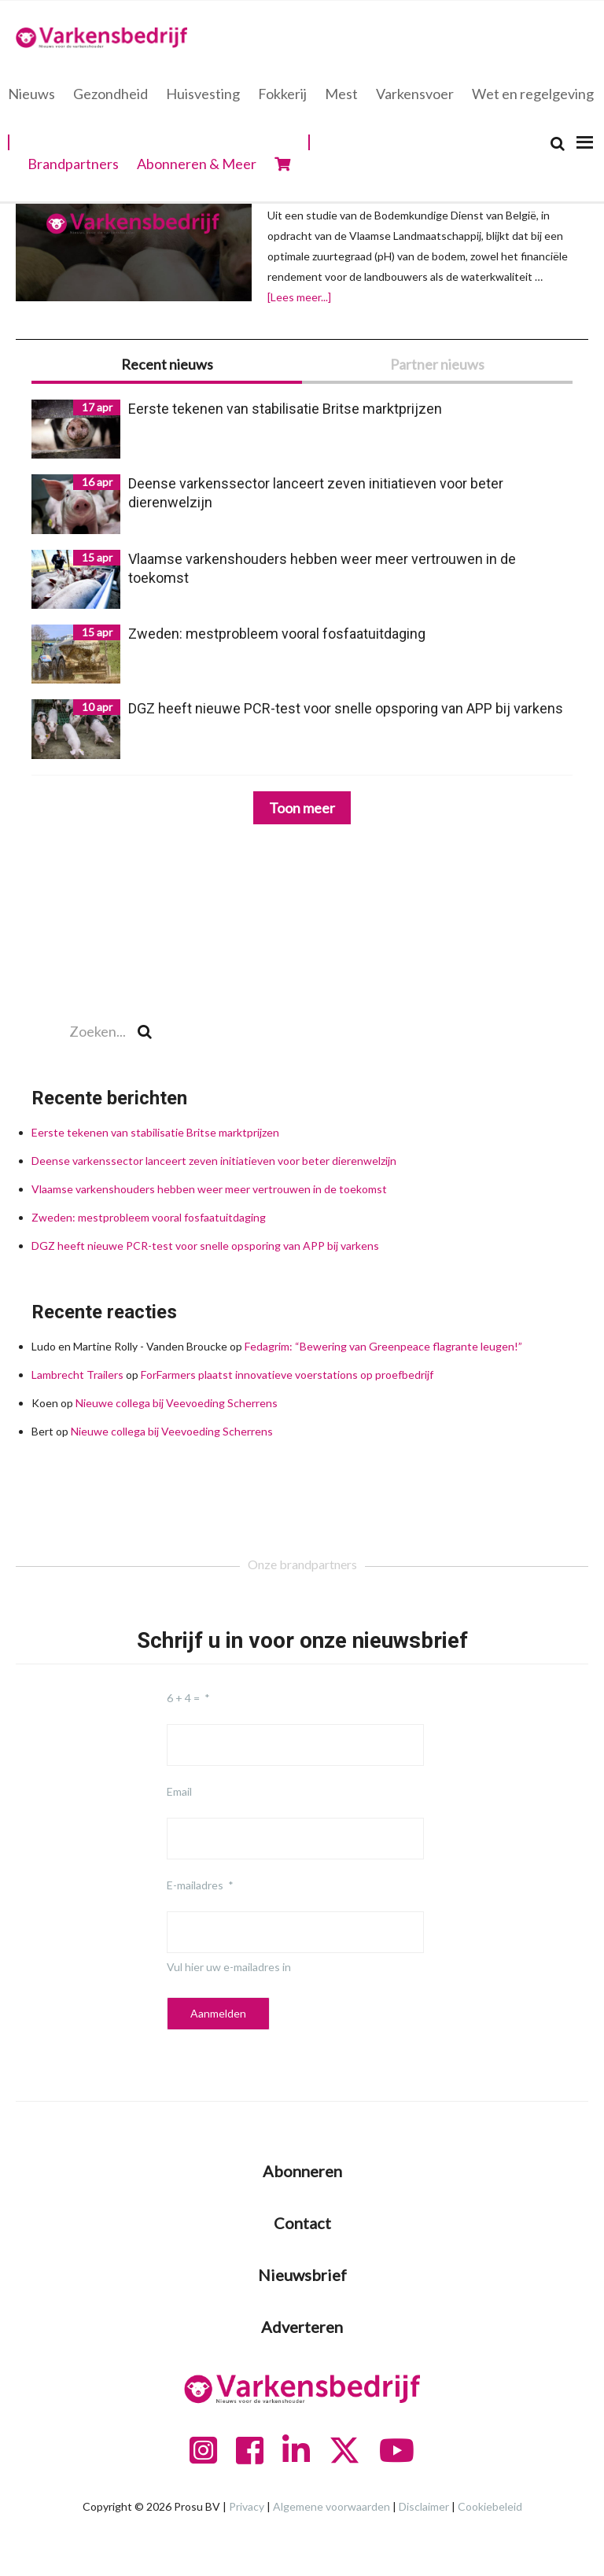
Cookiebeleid (490, 2506)
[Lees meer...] (299, 297)
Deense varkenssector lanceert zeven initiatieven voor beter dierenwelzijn (215, 1160)
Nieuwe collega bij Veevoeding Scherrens (177, 1403)
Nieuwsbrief (302, 2274)
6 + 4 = (183, 1697)
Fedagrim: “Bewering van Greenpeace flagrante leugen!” (383, 1346)
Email (179, 1791)
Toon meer (302, 807)
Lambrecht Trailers (77, 1374)
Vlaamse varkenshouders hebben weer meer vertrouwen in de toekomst (209, 1189)
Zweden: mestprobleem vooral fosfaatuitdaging (148, 1217)
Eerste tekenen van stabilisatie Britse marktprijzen (156, 1132)
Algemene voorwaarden (331, 2506)
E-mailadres (195, 1885)
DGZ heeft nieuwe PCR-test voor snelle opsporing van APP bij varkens (205, 1245)
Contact (302, 2222)
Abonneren (302, 2170)
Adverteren (302, 2326)
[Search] (558, 143)
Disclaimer (424, 2506)
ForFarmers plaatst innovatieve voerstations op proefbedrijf (287, 1374)
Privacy (246, 2506)
